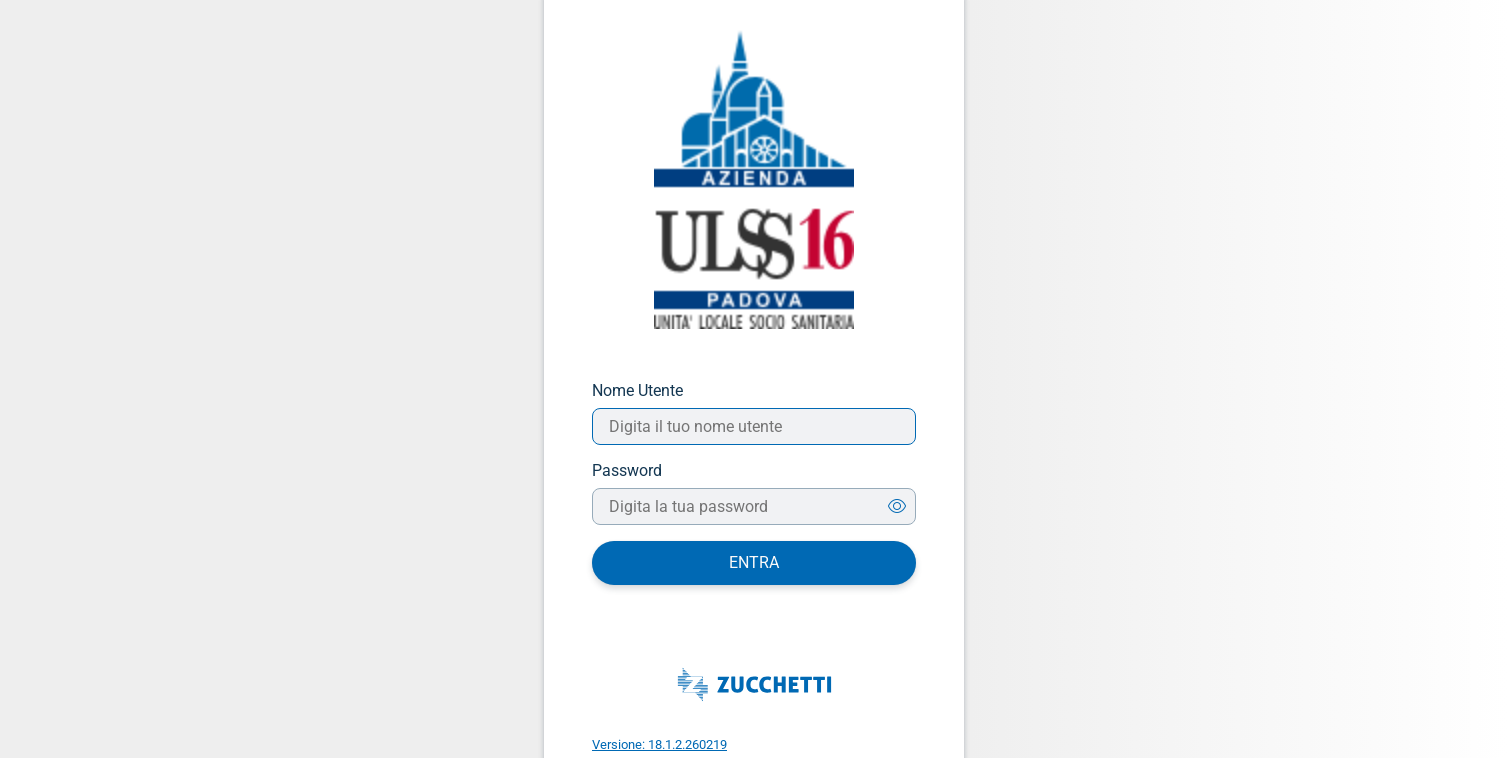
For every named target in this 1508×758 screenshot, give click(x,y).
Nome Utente (637, 390)
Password (627, 470)
